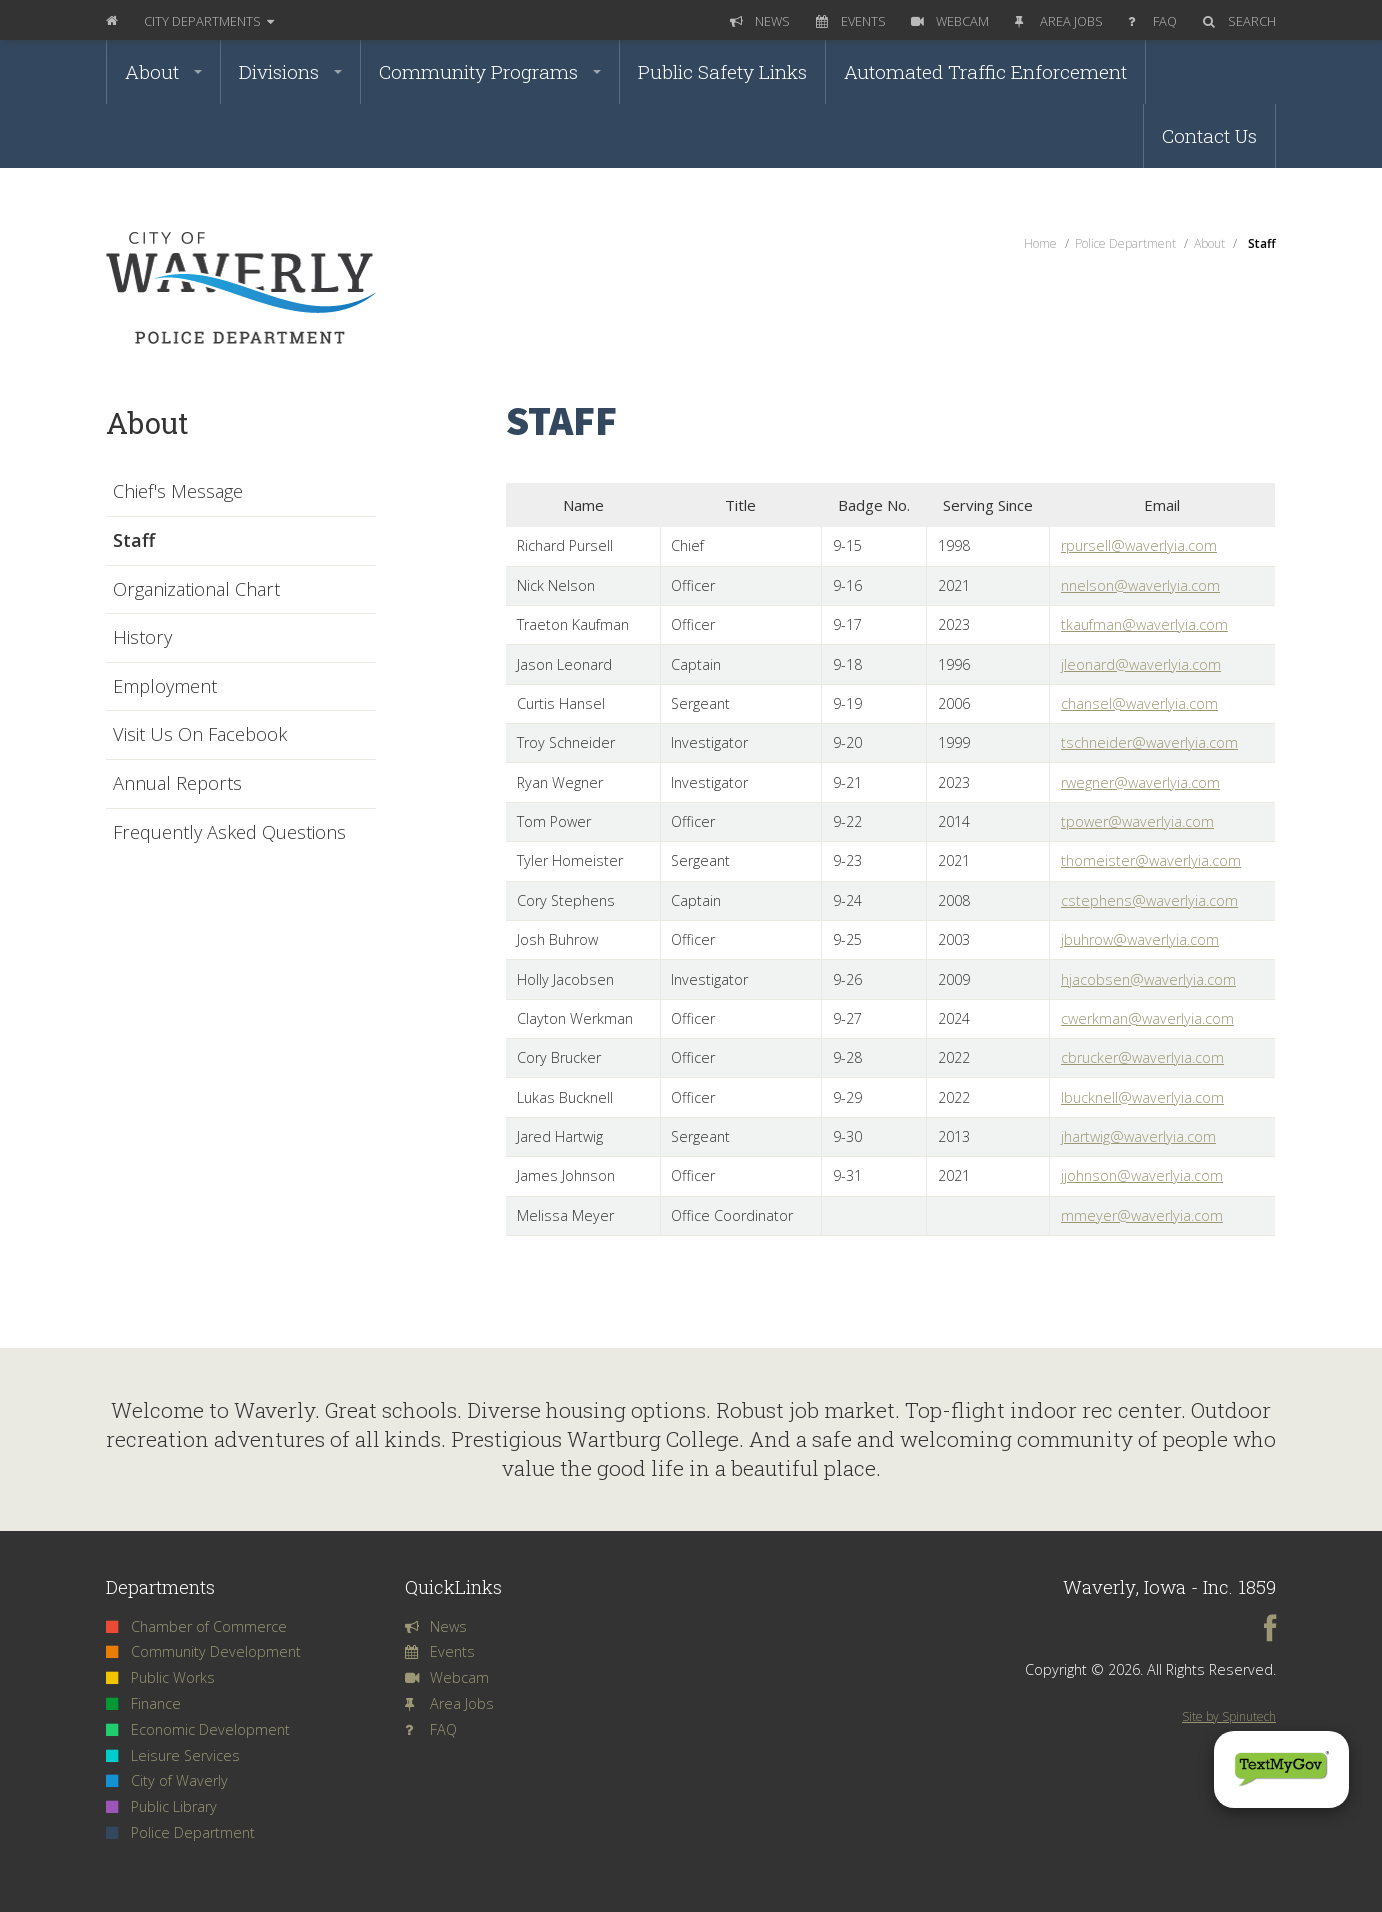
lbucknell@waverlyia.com (1142, 1097)
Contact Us (1209, 135)
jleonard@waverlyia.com (1141, 664)
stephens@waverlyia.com (1153, 900)
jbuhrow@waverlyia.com (1140, 939)
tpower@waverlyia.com (1137, 821)
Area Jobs (1059, 21)
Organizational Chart (196, 590)
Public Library (161, 1806)
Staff (134, 541)
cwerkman (1094, 1018)
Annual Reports (177, 784)
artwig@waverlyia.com (1144, 1136)
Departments (209, 21)
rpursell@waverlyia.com (1139, 545)
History (142, 638)
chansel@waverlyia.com (1139, 703)
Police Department (180, 1832)
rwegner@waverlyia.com (1140, 782)
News (760, 21)
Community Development (203, 1651)
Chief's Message (178, 492)
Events (851, 21)
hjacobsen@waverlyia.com (1148, 979)
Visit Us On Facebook (200, 735)
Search (1239, 21)
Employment (165, 687)
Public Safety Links (722, 71)
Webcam (950, 21)
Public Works (160, 1677)
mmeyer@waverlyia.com (1142, 1215)
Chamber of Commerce (196, 1626)
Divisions (290, 71)
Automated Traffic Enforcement (985, 71)
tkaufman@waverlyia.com (1144, 624)
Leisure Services (173, 1755)
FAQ (1152, 21)
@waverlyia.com (1181, 1018)
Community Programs (490, 71)
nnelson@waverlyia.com (1140, 585)
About (163, 71)
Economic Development (198, 1729)
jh (1066, 1136)
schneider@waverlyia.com (1152, 742)
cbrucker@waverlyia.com (1142, 1057)
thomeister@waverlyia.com (1151, 860)
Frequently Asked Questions (229, 833)
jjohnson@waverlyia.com (1142, 1175)
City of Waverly (167, 1780)
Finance (143, 1703)
